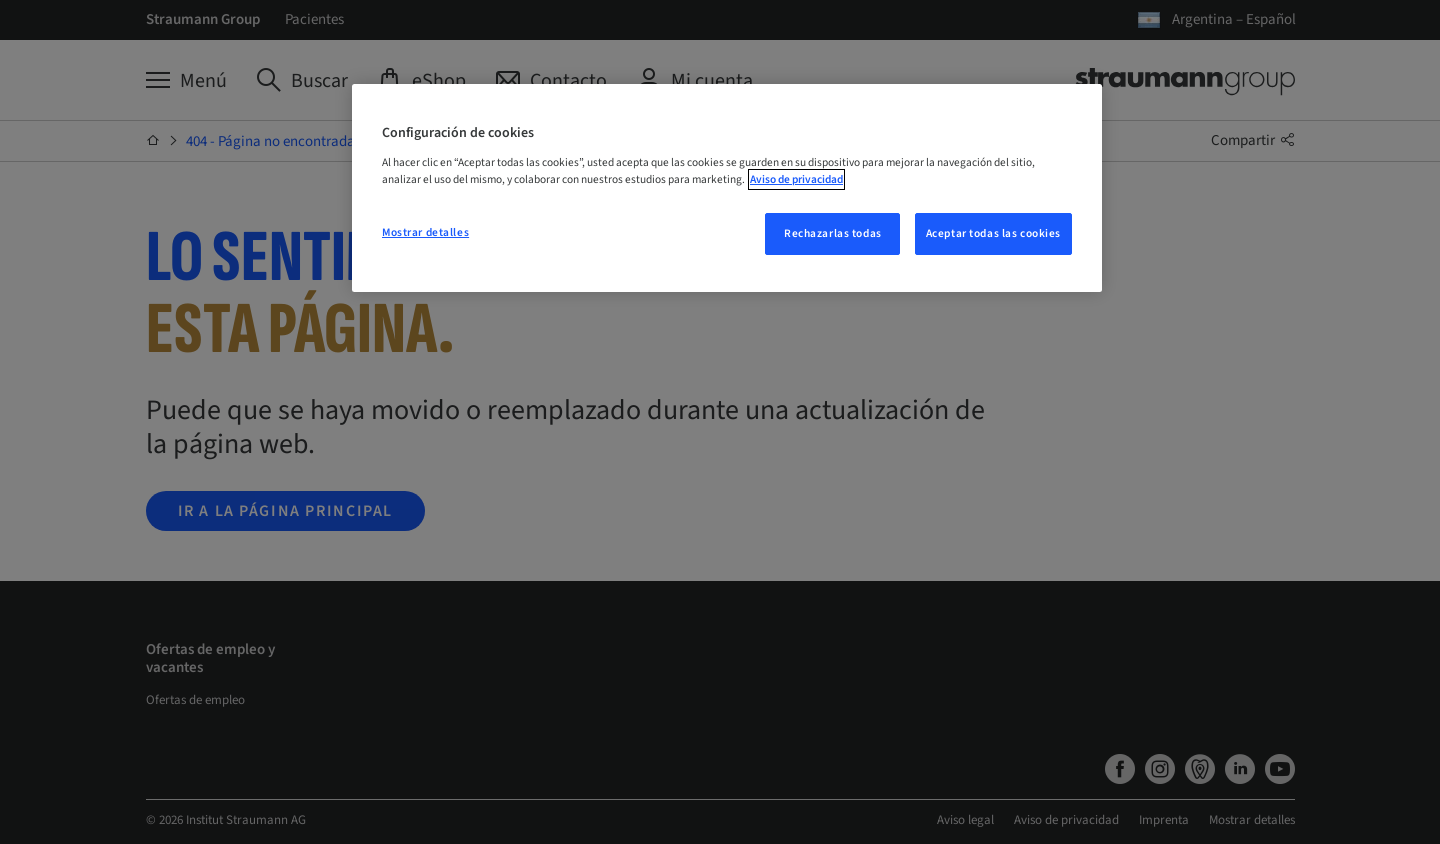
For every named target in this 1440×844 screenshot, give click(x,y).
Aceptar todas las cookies (993, 233)
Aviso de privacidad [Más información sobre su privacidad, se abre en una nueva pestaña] (796, 179)
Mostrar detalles (425, 232)
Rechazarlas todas (833, 233)
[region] (727, 188)
